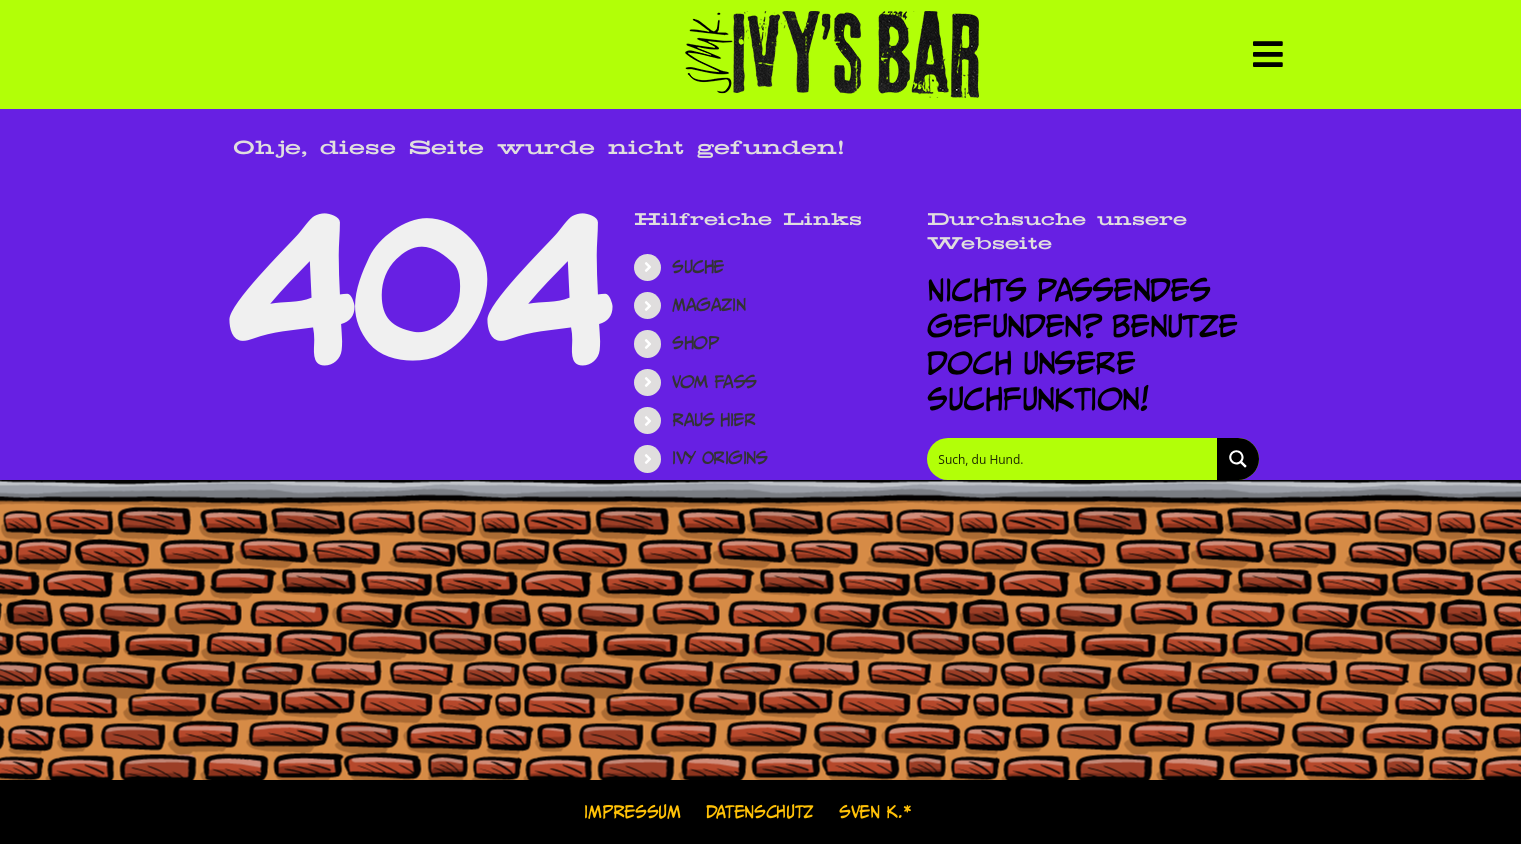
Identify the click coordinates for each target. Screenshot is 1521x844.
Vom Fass (714, 382)
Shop (695, 343)
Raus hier (713, 420)
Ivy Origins (719, 458)
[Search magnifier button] (1238, 459)
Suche (697, 267)
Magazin (708, 305)
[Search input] (1073, 459)
